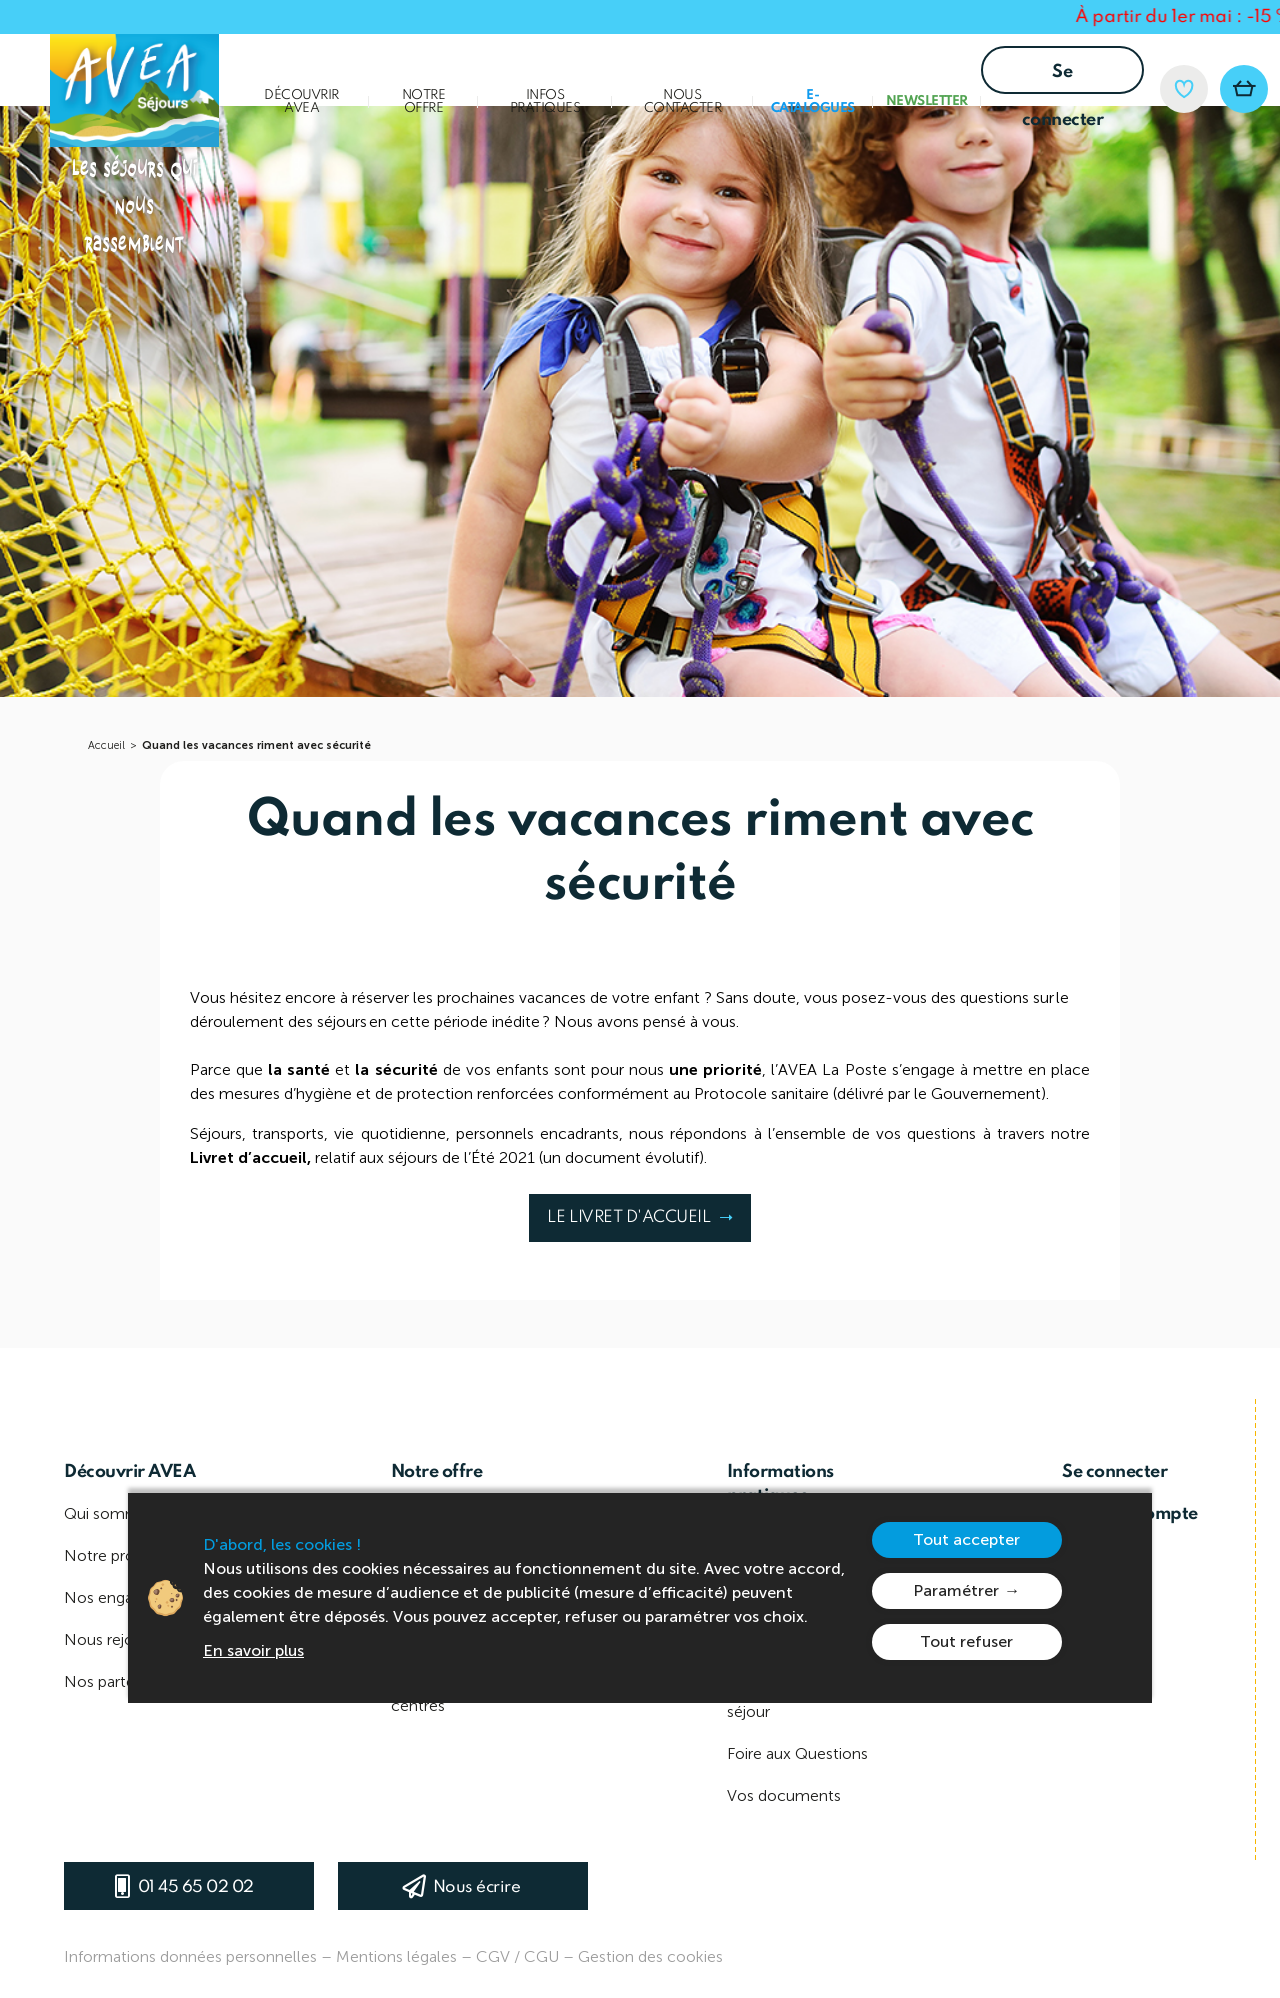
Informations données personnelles (190, 1956)
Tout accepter (966, 1539)
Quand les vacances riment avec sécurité (256, 745)
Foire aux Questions (797, 1753)
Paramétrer (956, 1590)
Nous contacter (683, 102)
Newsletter (927, 101)
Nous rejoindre (116, 1639)
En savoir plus (253, 1650)
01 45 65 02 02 (196, 1887)
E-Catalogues (813, 102)
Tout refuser (966, 1641)
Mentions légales (396, 1956)
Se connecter (1063, 78)
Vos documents (784, 1795)
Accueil (106, 745)
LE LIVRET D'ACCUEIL (636, 1225)
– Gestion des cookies (643, 1956)
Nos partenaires (120, 1681)
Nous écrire (477, 1887)
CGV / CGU (517, 1956)
